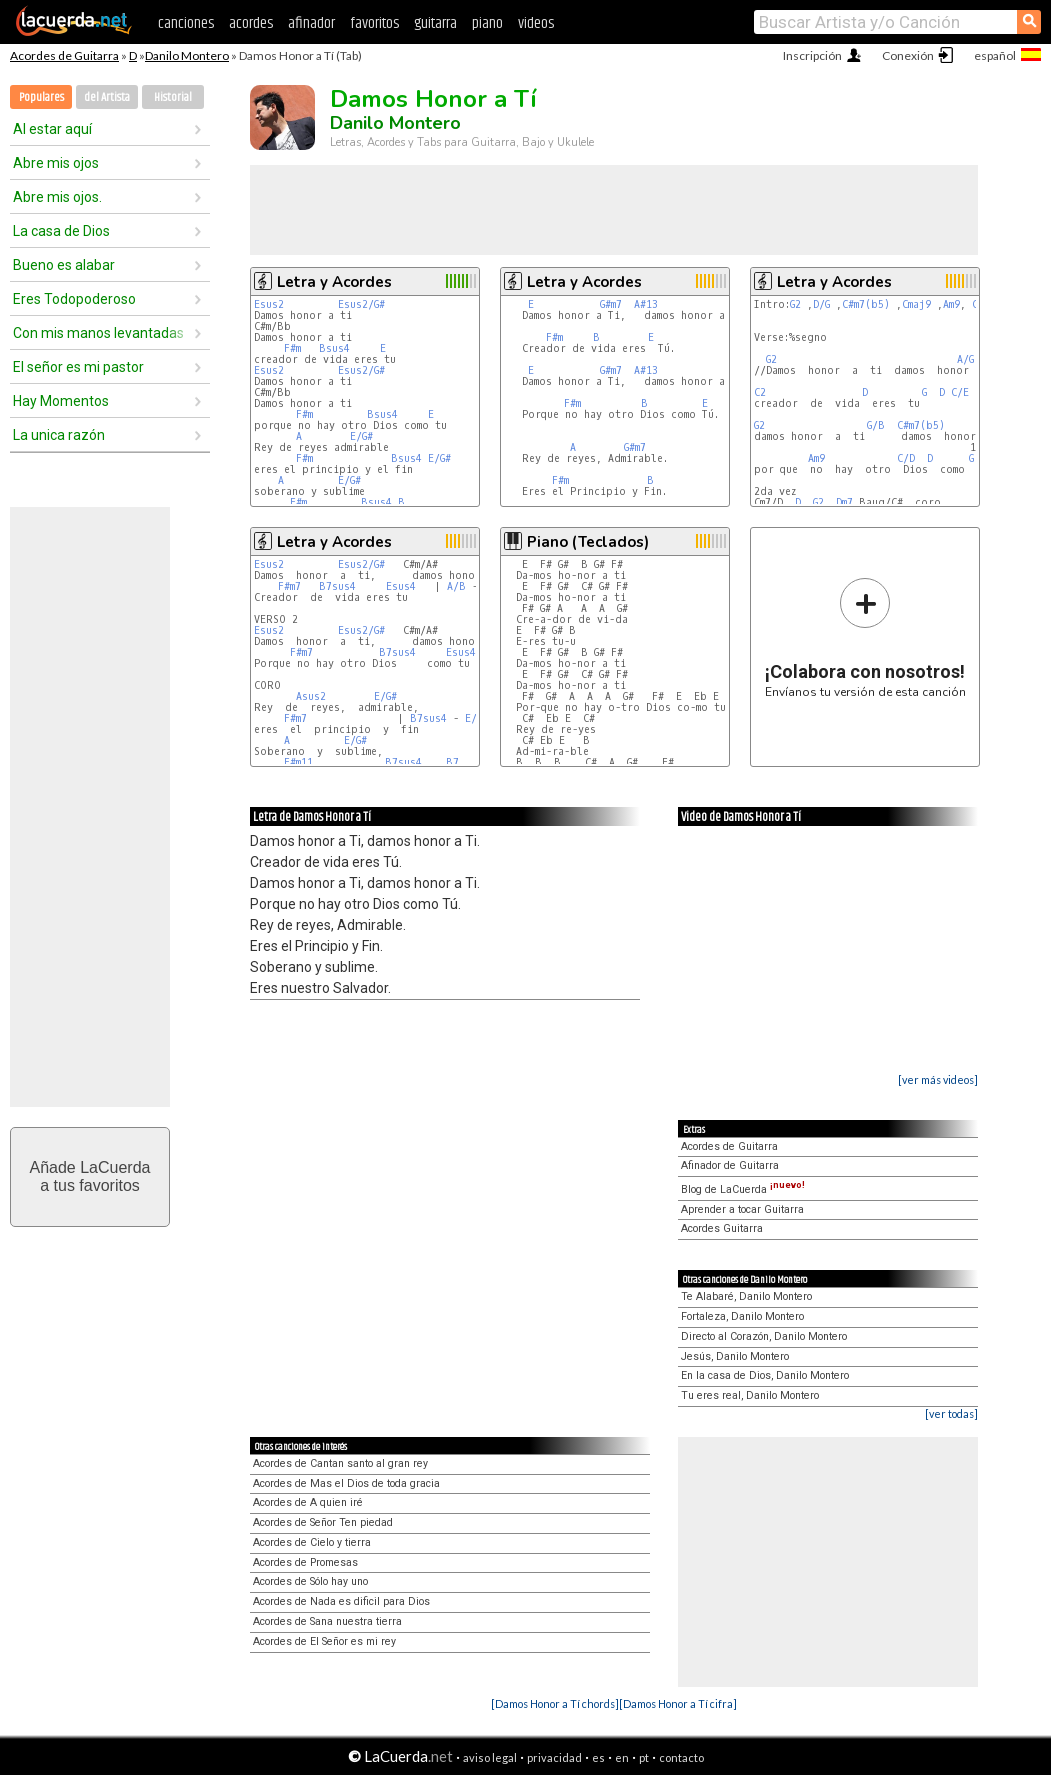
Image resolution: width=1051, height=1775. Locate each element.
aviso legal (490, 1757)
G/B (876, 425)
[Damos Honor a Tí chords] (555, 1703)
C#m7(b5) (866, 304)
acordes (251, 23)
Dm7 (844, 502)
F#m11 (298, 762)
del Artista (107, 97)
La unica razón (59, 435)
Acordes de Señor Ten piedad (323, 1522)
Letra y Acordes (334, 282)
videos (536, 23)
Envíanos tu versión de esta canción (865, 637)
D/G (821, 304)
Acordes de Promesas (305, 1562)
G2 (795, 304)
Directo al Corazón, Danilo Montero (764, 1336)
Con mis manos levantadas (98, 333)
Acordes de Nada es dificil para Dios (341, 1601)
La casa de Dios (61, 231)
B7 (452, 762)
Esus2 (269, 304)
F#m (292, 348)
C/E (960, 392)
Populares (41, 97)
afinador (311, 23)
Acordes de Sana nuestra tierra (327, 1621)
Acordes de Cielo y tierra (312, 1542)
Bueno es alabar (64, 265)
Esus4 (401, 586)
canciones (186, 23)
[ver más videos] (938, 1079)
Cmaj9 (916, 304)
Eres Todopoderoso (74, 299)
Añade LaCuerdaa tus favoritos (90, 1176)
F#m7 (289, 586)
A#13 (646, 304)
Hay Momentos (61, 401)
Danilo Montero (187, 55)
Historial (173, 97)
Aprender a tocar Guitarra (742, 1209)
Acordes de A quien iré (308, 1502)
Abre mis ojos (56, 163)
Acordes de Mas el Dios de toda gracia (346, 1483)
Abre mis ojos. (57, 197)
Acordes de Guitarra (64, 55)
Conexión (908, 55)
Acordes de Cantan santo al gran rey (340, 1463)
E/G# (361, 436)
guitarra (435, 23)
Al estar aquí (52, 129)
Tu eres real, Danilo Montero (750, 1395)
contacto (681, 1757)
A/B (456, 586)
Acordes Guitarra (722, 1228)
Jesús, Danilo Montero (735, 1356)
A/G (965, 359)
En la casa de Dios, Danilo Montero (765, 1375)
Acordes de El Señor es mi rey (324, 1641)
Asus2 (311, 696)
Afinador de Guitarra (730, 1165)
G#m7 (611, 304)
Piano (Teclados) (588, 542)
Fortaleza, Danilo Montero (742, 1316)
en (622, 1757)
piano (487, 23)
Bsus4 (334, 348)
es (598, 1757)
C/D (906, 458)
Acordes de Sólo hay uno (310, 1581)
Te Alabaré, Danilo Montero (746, 1296)
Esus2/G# (361, 304)
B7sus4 (337, 586)
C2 (760, 392)
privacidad (554, 1757)
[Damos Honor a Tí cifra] (678, 1703)
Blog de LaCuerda (743, 1189)
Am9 (951, 304)
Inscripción (812, 55)
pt (644, 1757)
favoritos (374, 23)
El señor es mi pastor (78, 367)
